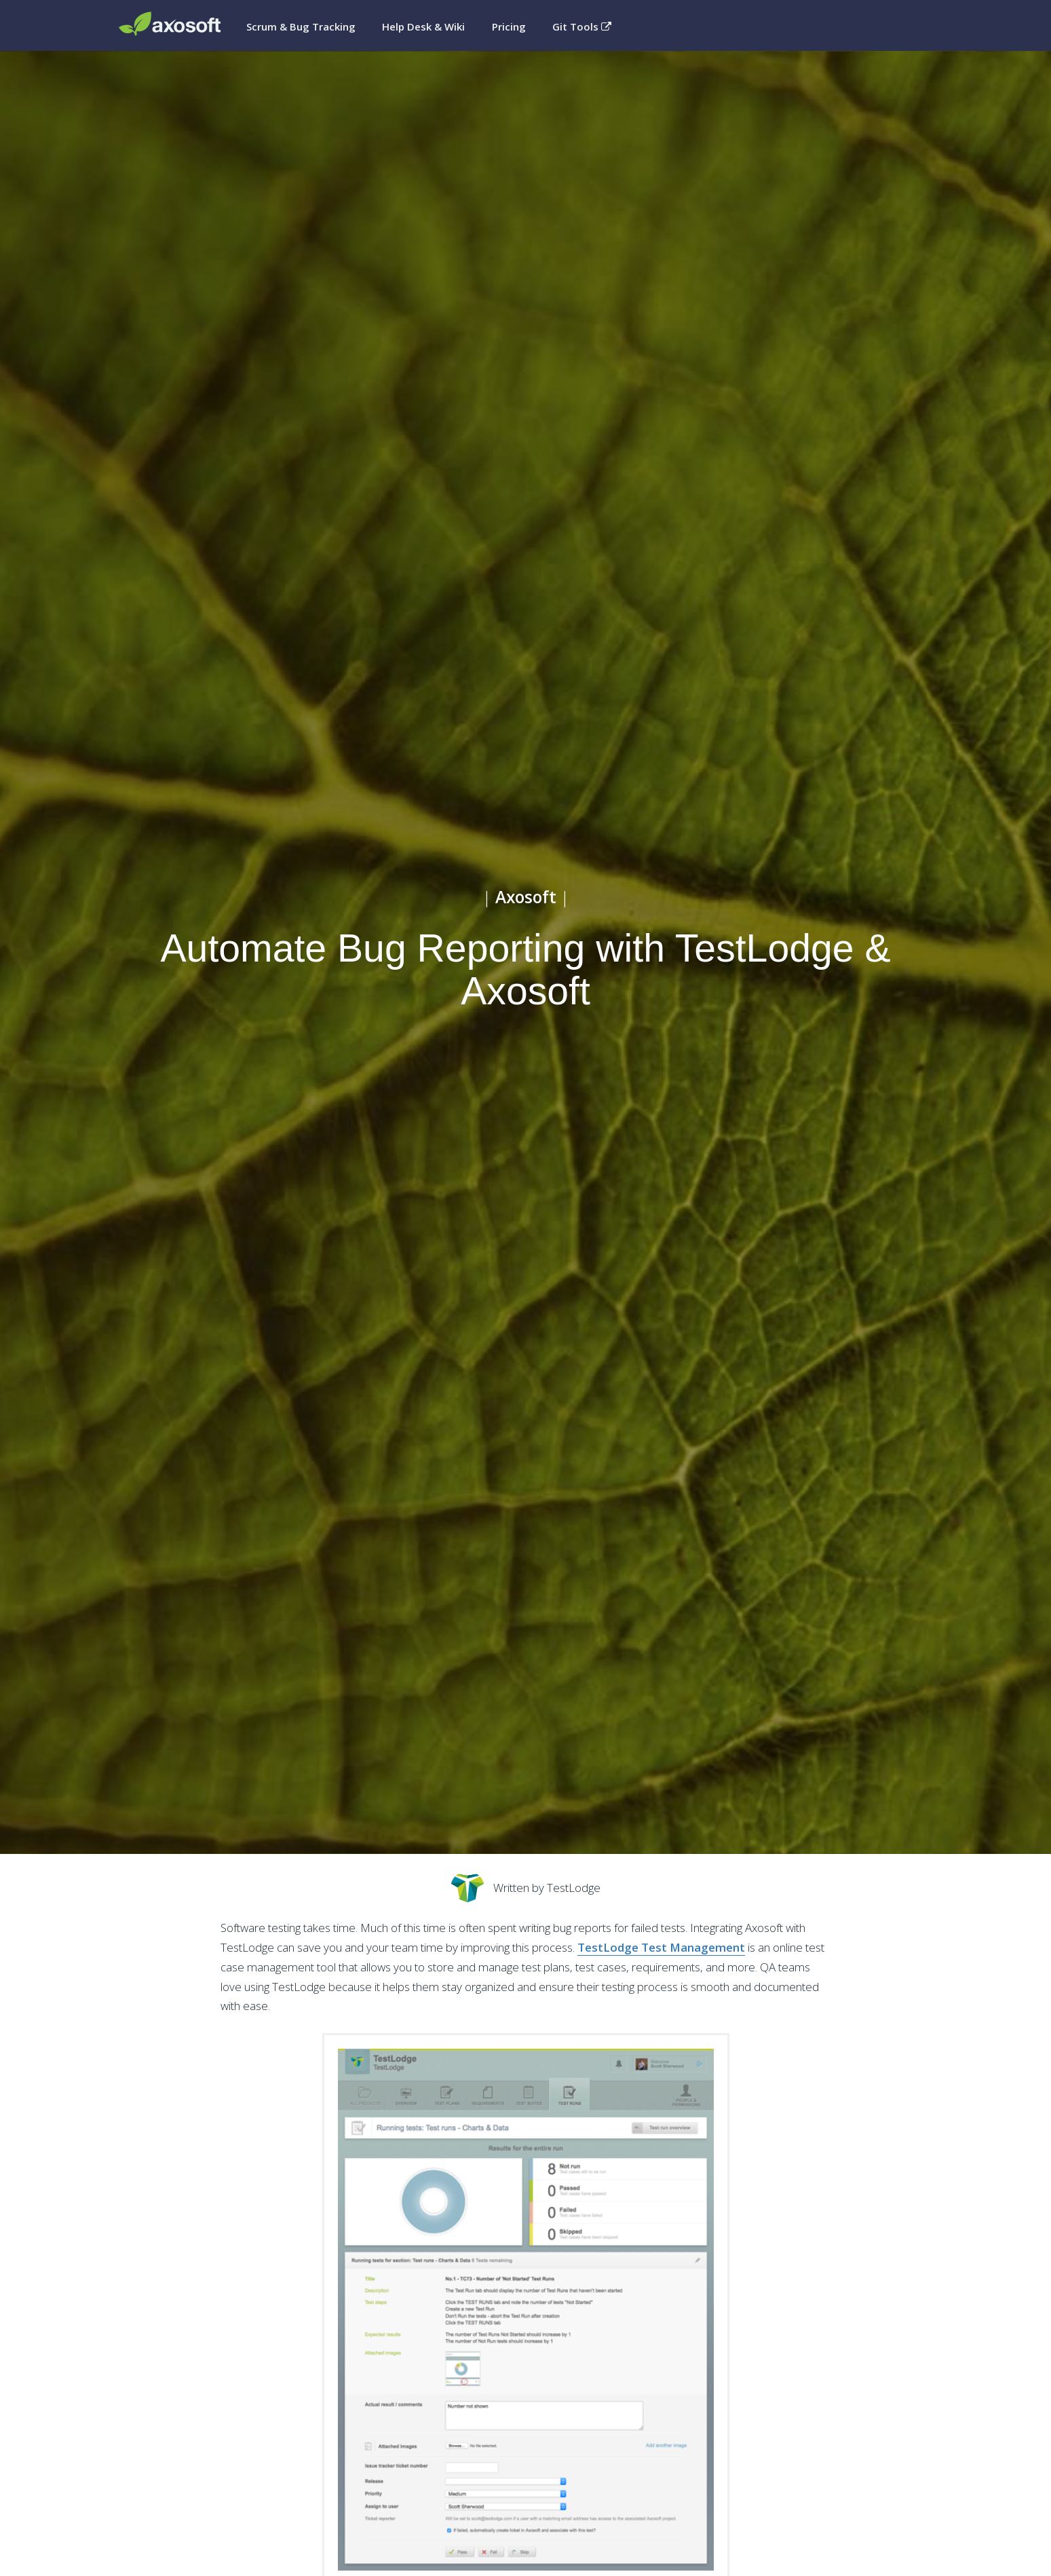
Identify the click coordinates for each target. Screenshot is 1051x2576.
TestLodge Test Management (661, 1947)
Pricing (509, 26)
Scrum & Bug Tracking (301, 26)
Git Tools (581, 26)
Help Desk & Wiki (423, 26)
